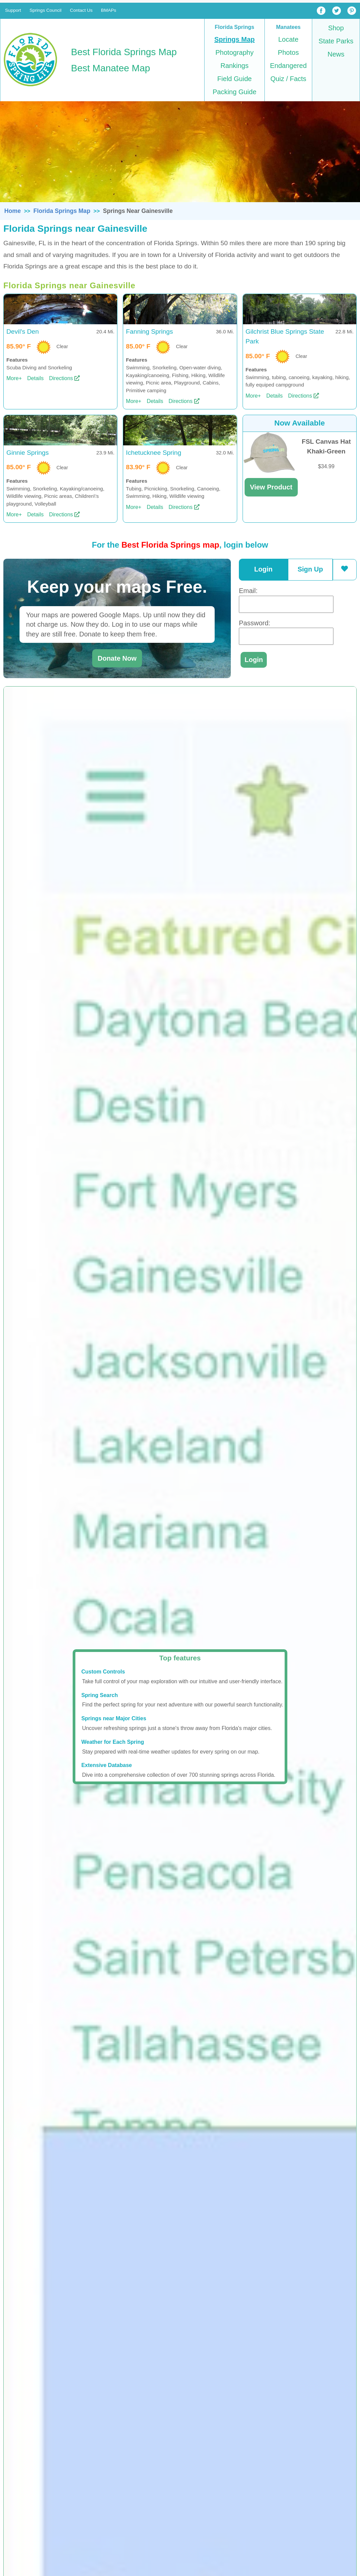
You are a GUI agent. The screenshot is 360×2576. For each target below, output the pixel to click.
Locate (288, 39)
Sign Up (310, 569)
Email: (248, 590)
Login (263, 569)
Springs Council (46, 10)
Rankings (234, 65)
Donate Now (117, 658)
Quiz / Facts (289, 78)
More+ (14, 378)
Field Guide (234, 78)
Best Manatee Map (110, 68)
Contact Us (81, 10)
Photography (234, 52)
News (335, 54)
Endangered (288, 65)
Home (12, 211)
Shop (336, 28)
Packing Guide (234, 92)
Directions (61, 378)
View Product (271, 487)
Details (35, 378)
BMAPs (108, 10)
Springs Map (234, 39)
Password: (254, 623)
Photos (288, 52)
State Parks (336, 41)
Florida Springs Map (61, 211)
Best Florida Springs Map (124, 52)
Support (13, 10)
